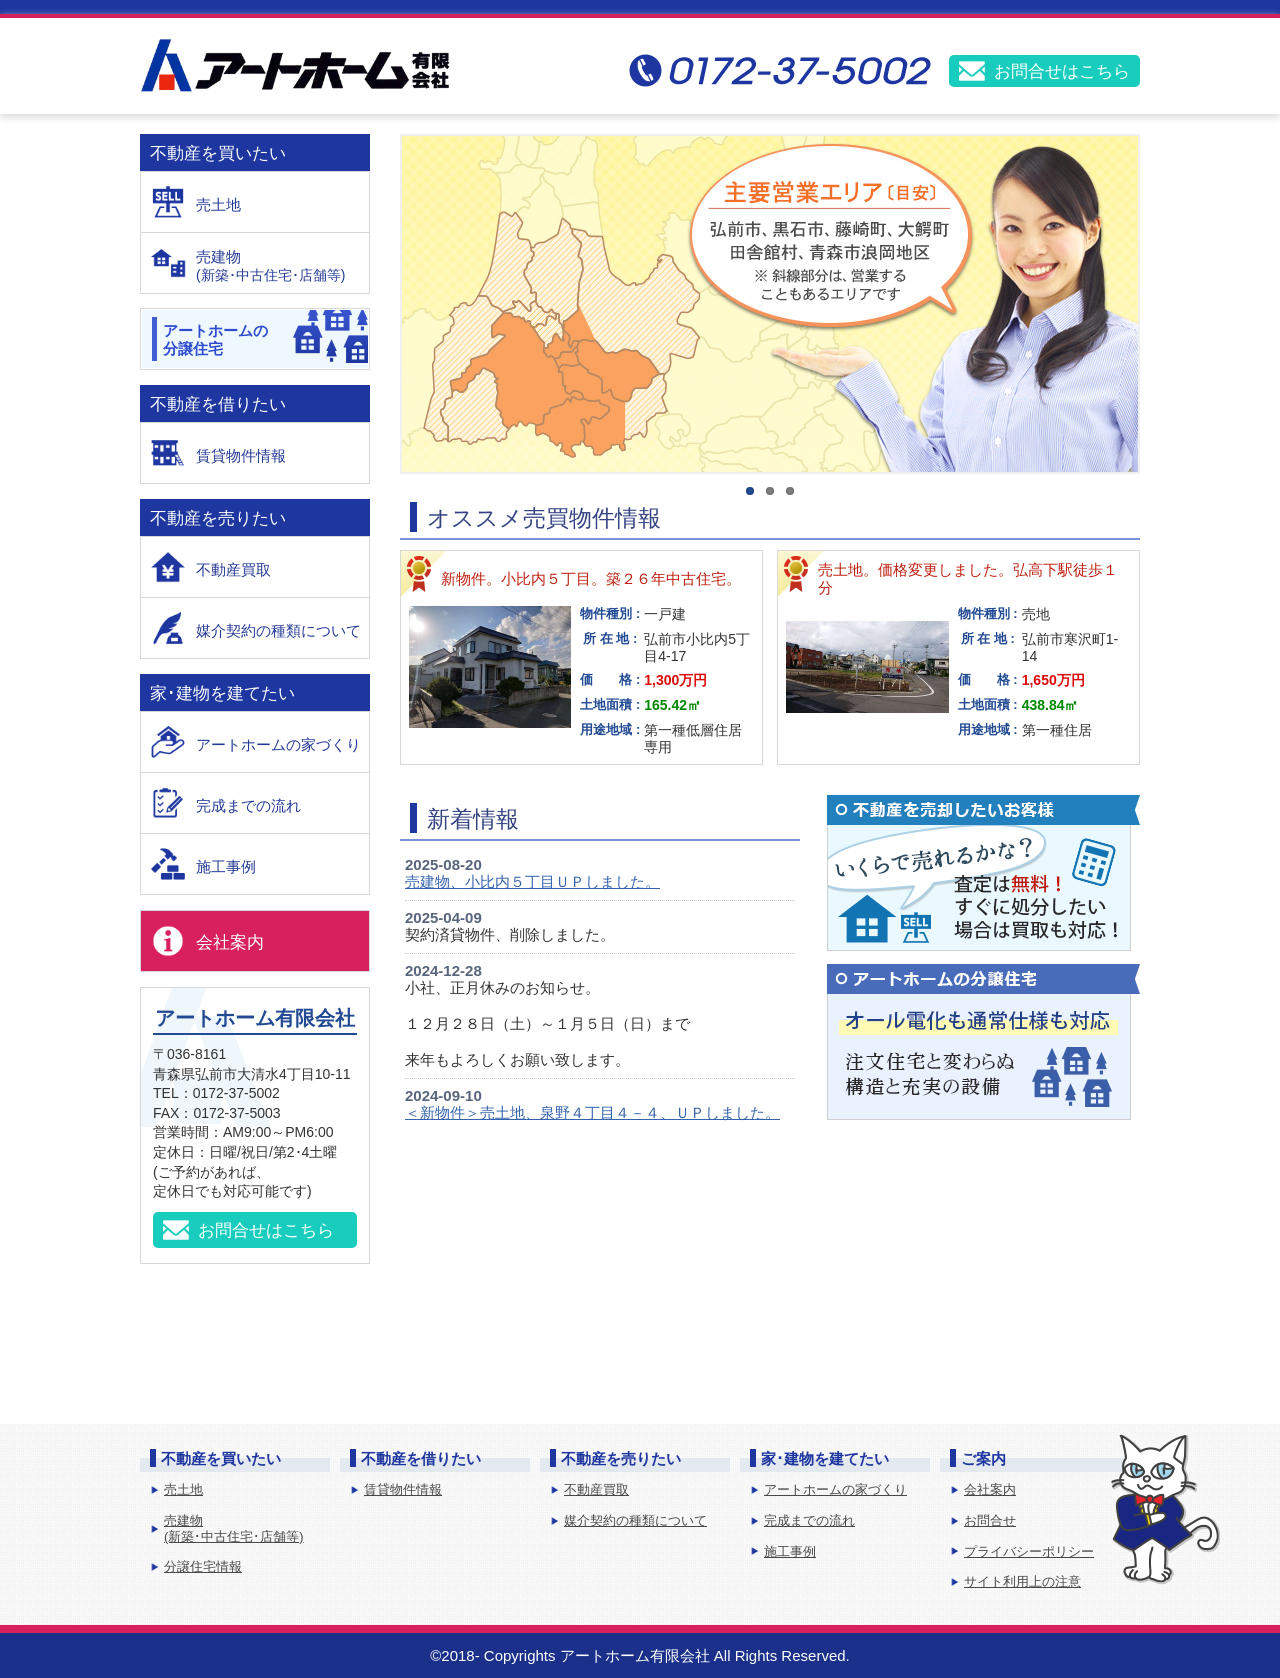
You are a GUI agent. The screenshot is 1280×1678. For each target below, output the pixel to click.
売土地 (218, 204)
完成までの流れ (248, 805)
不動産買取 (233, 569)
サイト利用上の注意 (1022, 1581)
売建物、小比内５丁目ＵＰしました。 (532, 881)
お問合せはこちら (1062, 71)
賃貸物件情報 (241, 455)
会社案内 (230, 942)
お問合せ (990, 1520)
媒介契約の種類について (278, 630)
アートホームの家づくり (278, 744)
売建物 (282, 266)
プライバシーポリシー (1029, 1551)
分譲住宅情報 (203, 1566)
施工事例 (226, 866)
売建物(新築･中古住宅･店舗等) (234, 1528)
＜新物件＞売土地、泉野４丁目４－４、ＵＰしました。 (592, 1112)
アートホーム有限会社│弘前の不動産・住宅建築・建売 (295, 65)
